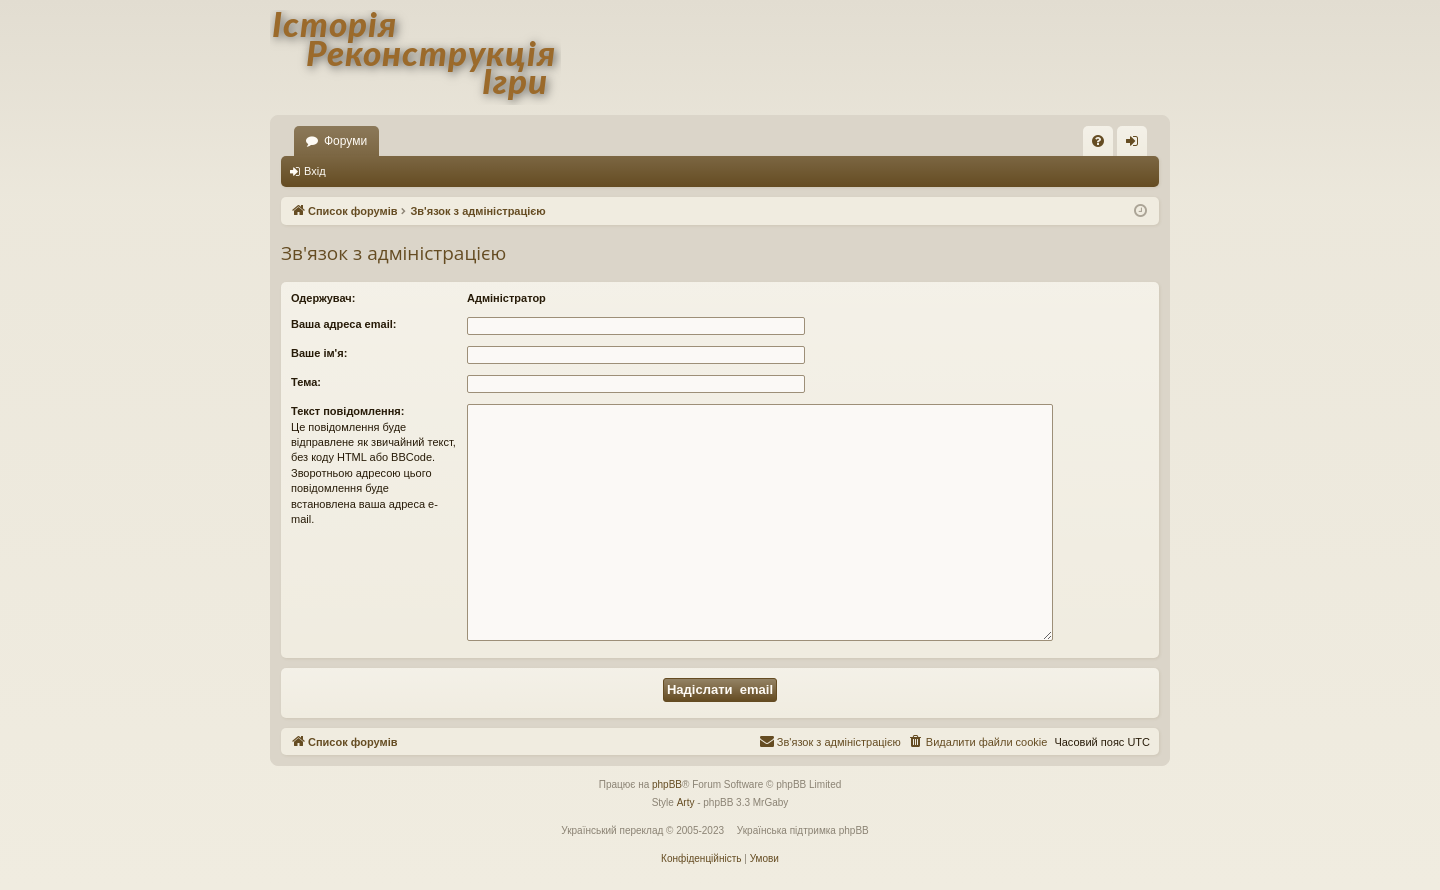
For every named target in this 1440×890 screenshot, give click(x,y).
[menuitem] (1098, 141)
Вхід (315, 171)
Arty (686, 802)
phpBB (667, 784)
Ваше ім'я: (319, 353)
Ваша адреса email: (343, 324)
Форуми (345, 141)
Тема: (306, 382)
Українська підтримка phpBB (803, 830)
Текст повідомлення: (347, 411)
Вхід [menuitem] (1138, 145)
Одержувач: (323, 298)
